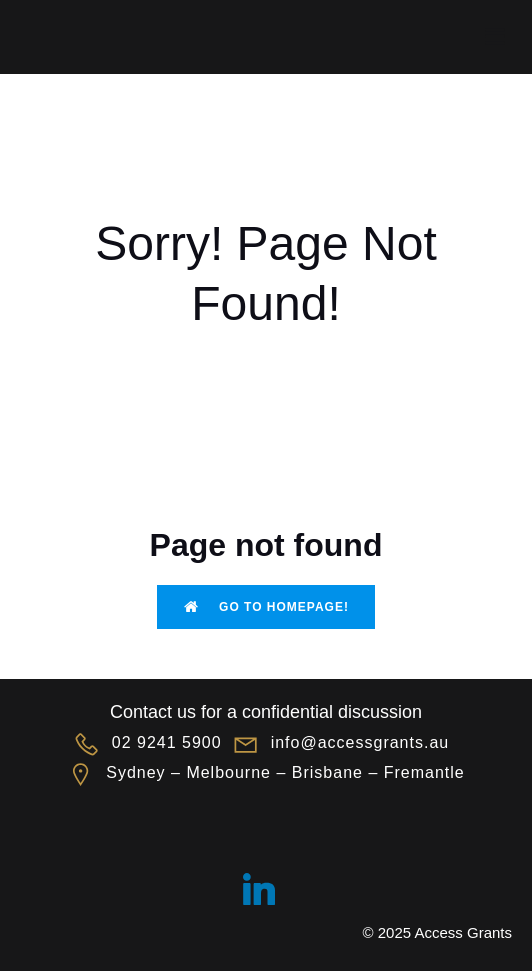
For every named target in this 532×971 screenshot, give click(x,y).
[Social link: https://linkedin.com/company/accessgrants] (266, 889)
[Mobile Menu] (495, 37)
